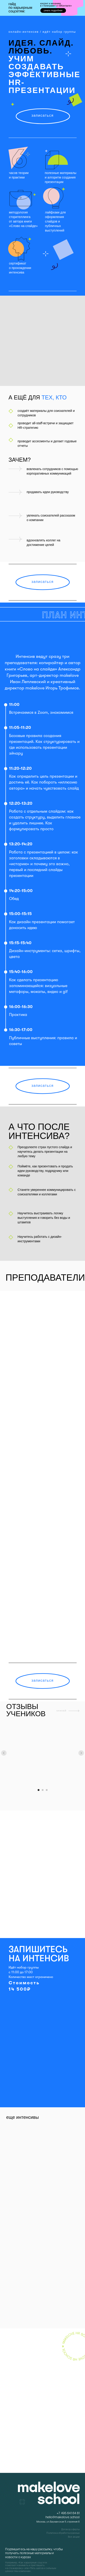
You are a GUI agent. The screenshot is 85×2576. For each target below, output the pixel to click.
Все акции (74, 2537)
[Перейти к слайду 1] (38, 1790)
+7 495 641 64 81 (68, 2513)
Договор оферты (70, 2529)
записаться (43, 115)
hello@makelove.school (63, 2517)
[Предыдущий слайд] (4, 1753)
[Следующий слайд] (81, 1753)
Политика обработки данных (63, 2533)
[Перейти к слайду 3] (47, 1790)
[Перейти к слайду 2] (43, 1790)
